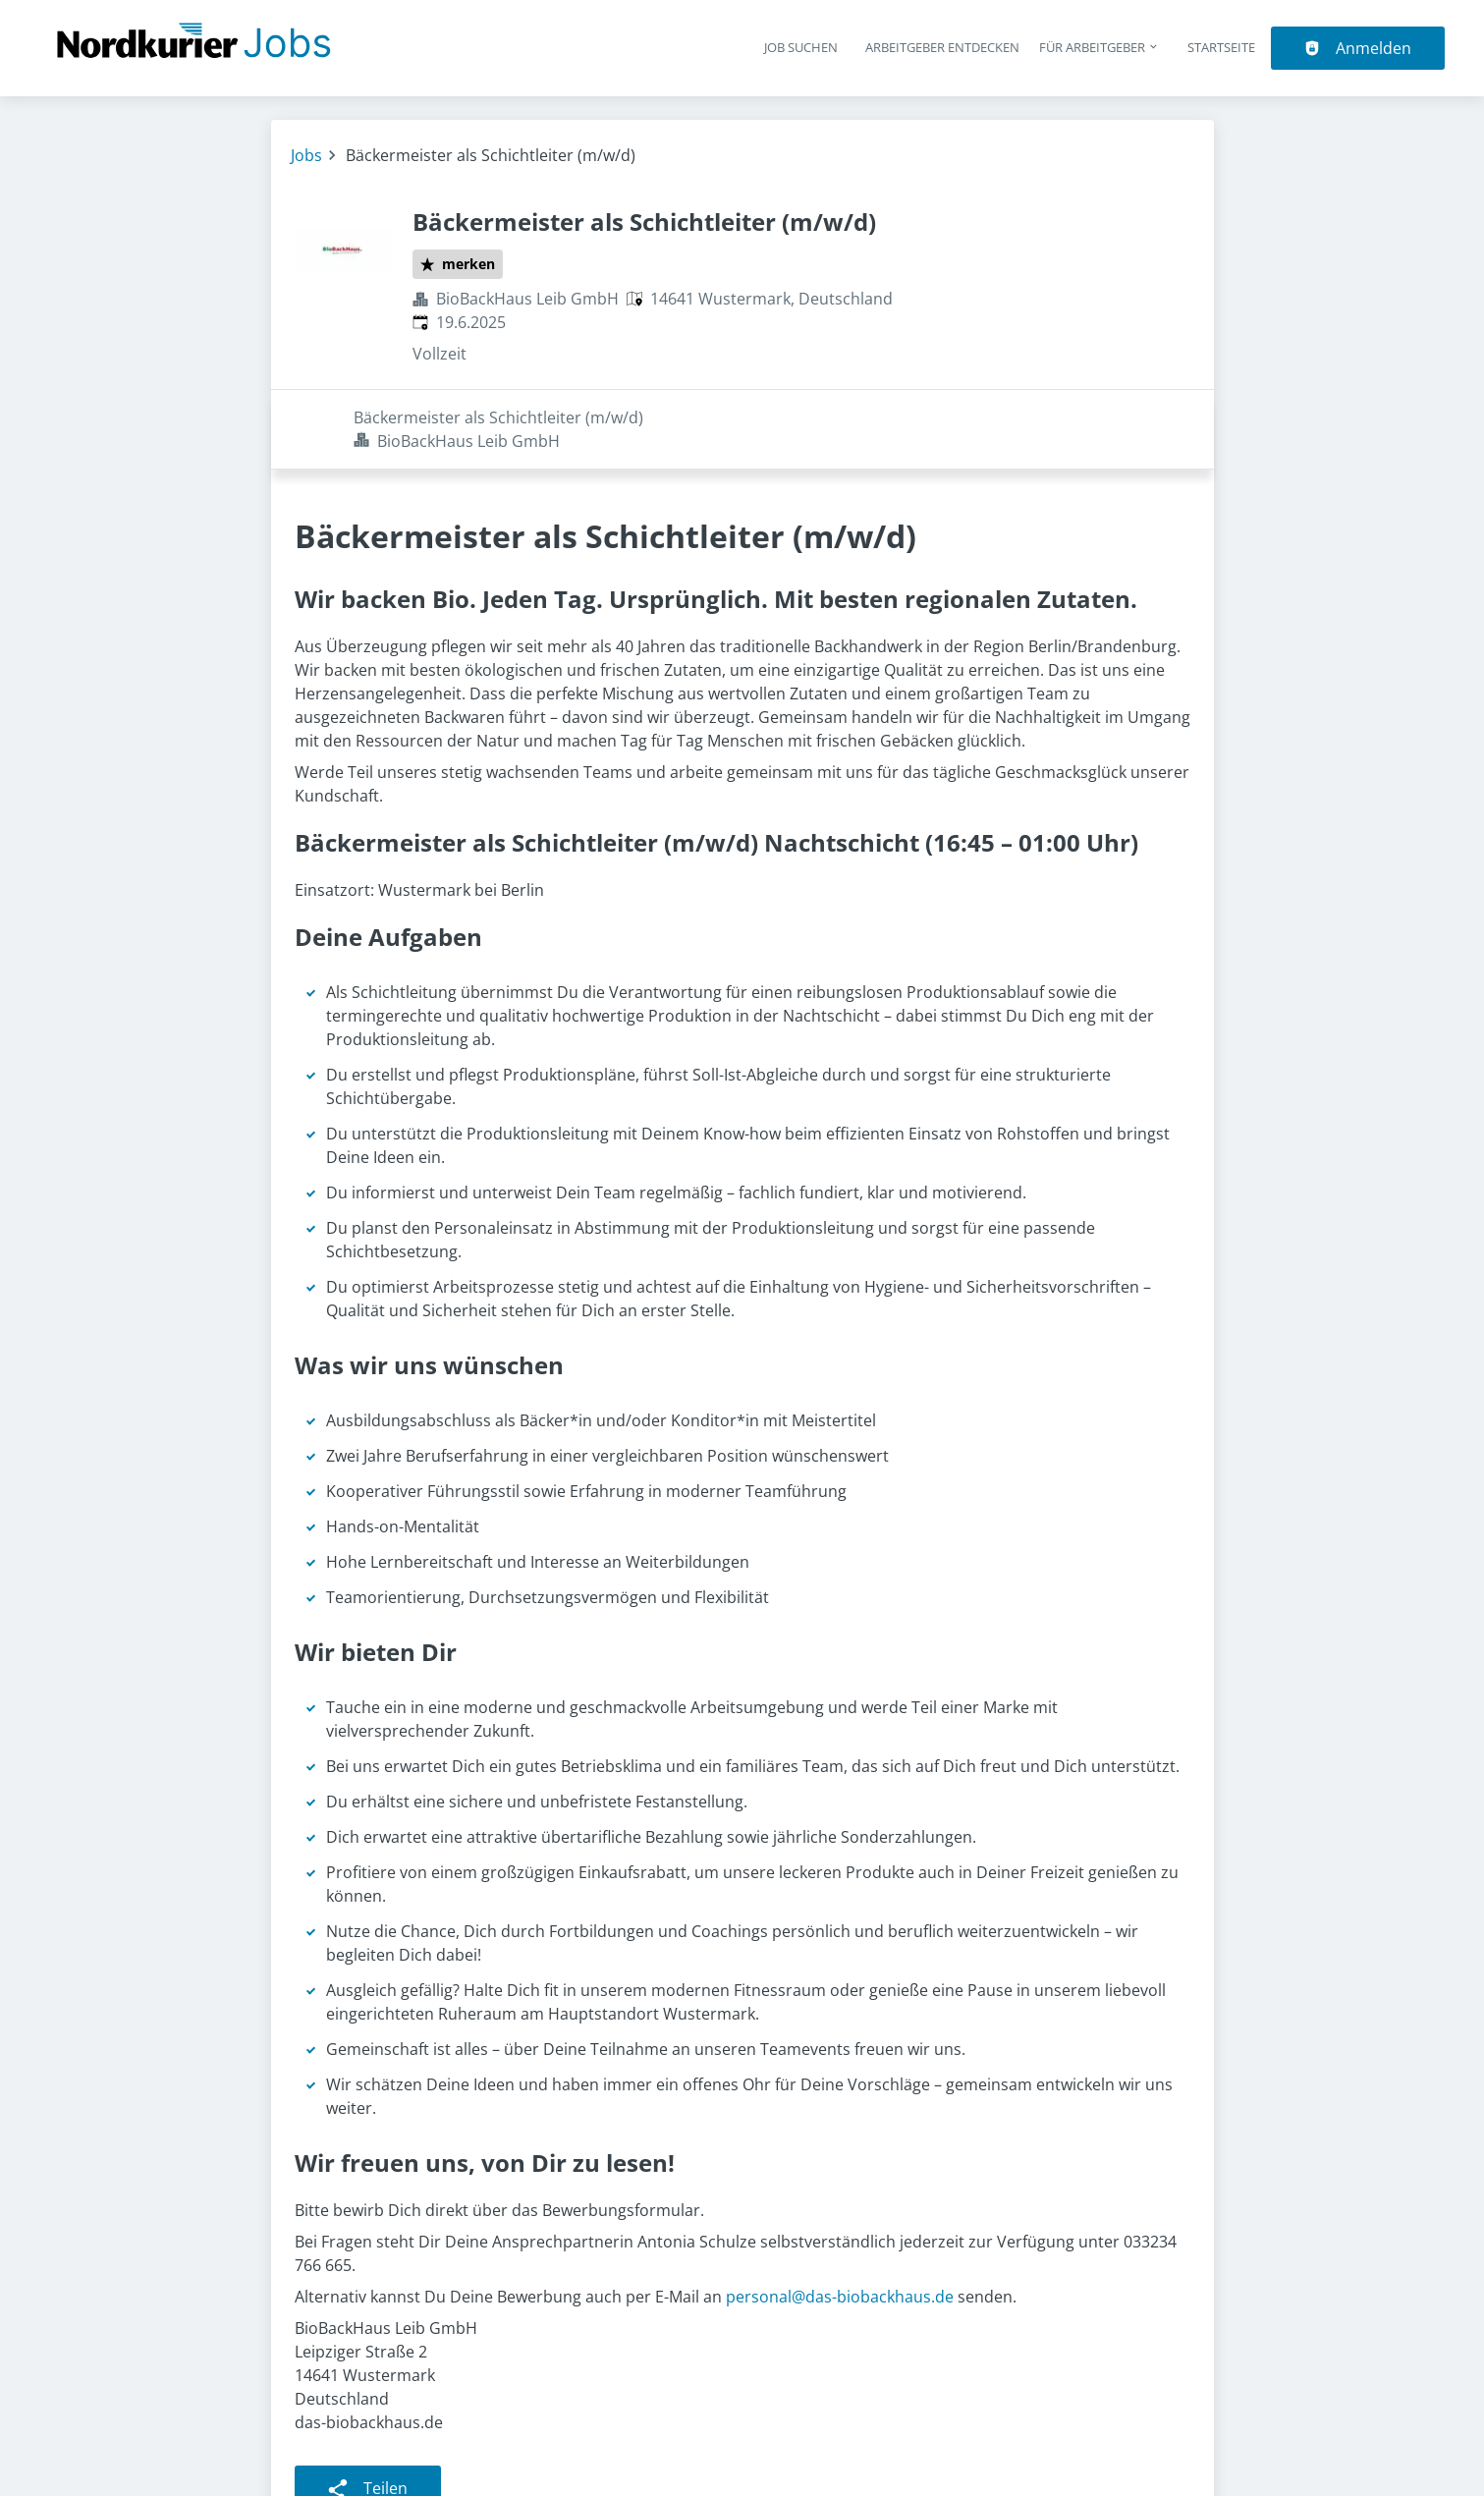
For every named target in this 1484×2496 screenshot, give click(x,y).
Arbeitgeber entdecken (942, 47)
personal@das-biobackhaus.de (840, 2217)
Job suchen (801, 47)
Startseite (1221, 47)
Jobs (306, 155)
